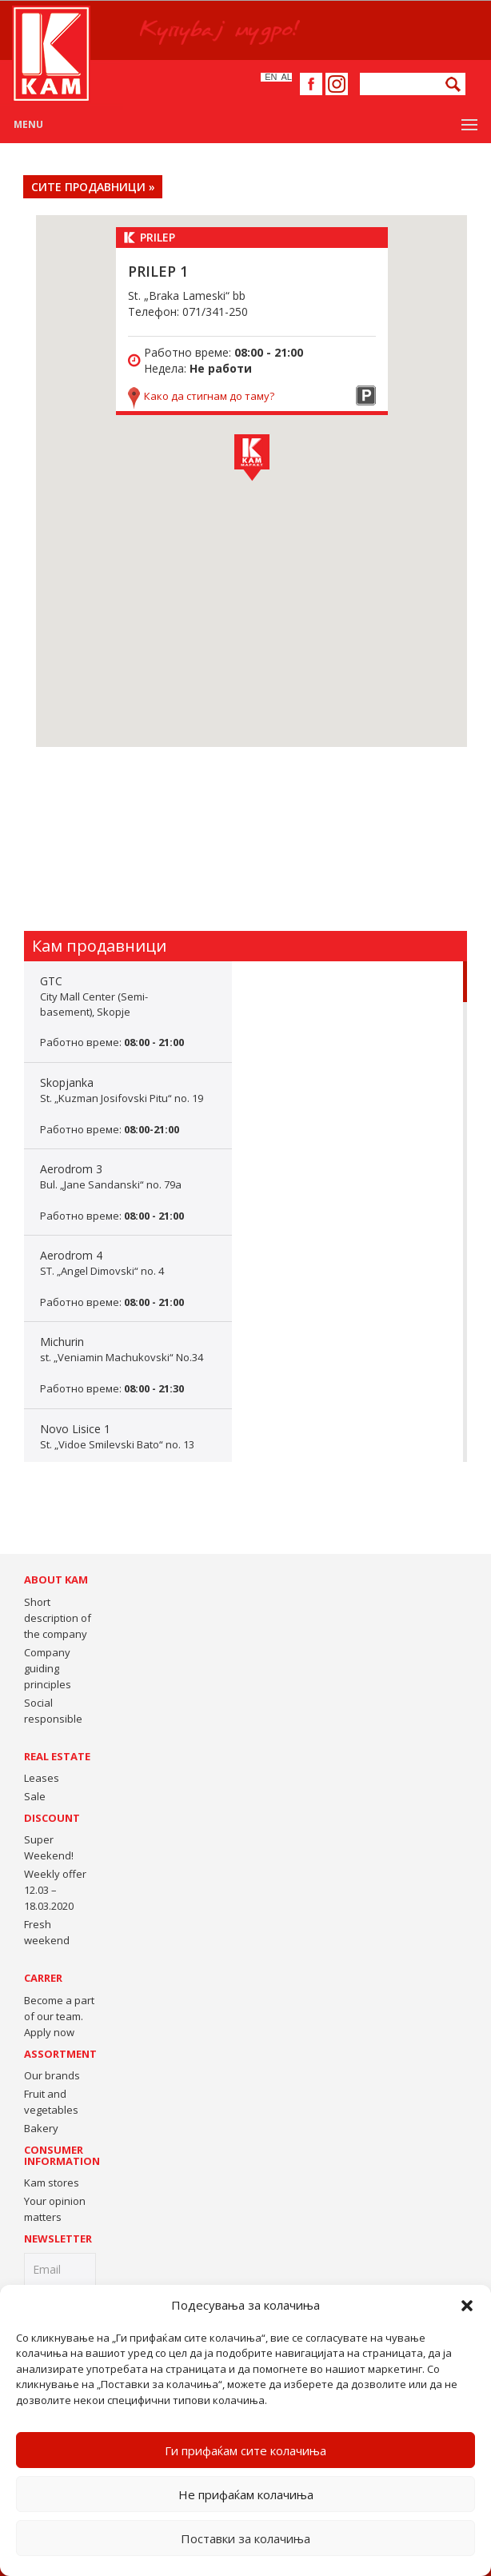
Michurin (128, 1365)
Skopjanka (128, 1105)
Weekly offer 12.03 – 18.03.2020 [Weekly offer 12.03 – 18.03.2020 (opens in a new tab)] (55, 1890)
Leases (41, 1778)
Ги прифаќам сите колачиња (245, 2450)
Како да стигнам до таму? (209, 396)
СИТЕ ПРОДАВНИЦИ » (93, 186)
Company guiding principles (47, 1668)
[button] (467, 2306)
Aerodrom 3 (128, 1192)
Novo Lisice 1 (128, 1452)
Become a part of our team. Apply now (59, 2016)
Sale (35, 1796)
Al (286, 77)
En (271, 77)
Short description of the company (57, 1618)
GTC (128, 1011)
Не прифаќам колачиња (245, 2494)
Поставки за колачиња (245, 2538)
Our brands (52, 2075)
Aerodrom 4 (128, 1278)
